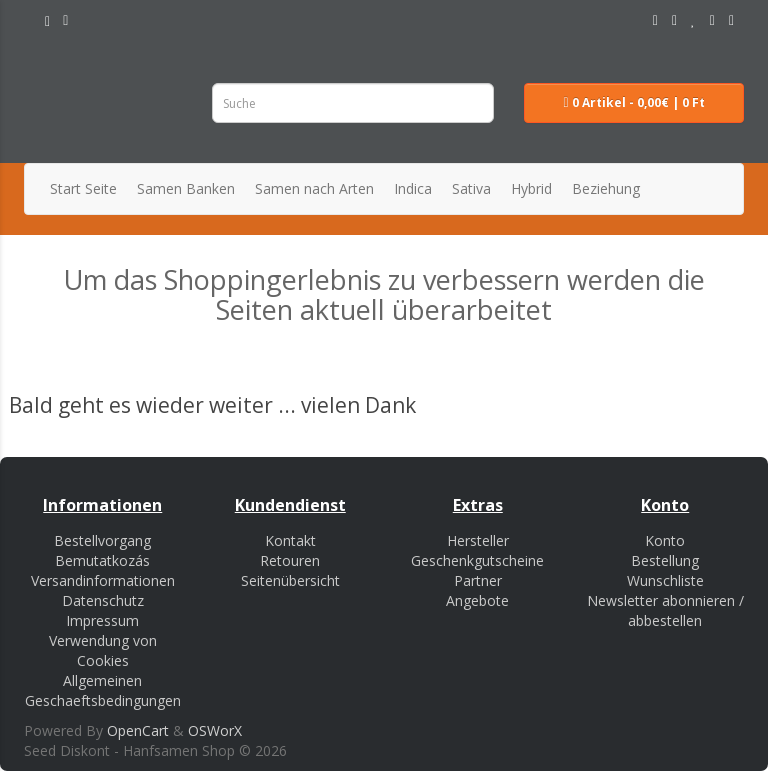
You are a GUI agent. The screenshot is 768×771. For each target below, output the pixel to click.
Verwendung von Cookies (103, 650)
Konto (665, 540)
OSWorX (215, 730)
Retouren (290, 560)
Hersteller (478, 540)
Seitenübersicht (290, 580)
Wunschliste (665, 580)
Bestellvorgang (102, 540)
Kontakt (290, 540)
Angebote (477, 600)
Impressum (102, 620)
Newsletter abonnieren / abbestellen (665, 610)
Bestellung (665, 560)
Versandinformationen (103, 580)
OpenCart (138, 730)
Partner (478, 580)
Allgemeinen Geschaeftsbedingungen (103, 690)
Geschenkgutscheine (477, 560)
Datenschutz (103, 600)
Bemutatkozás (102, 560)
